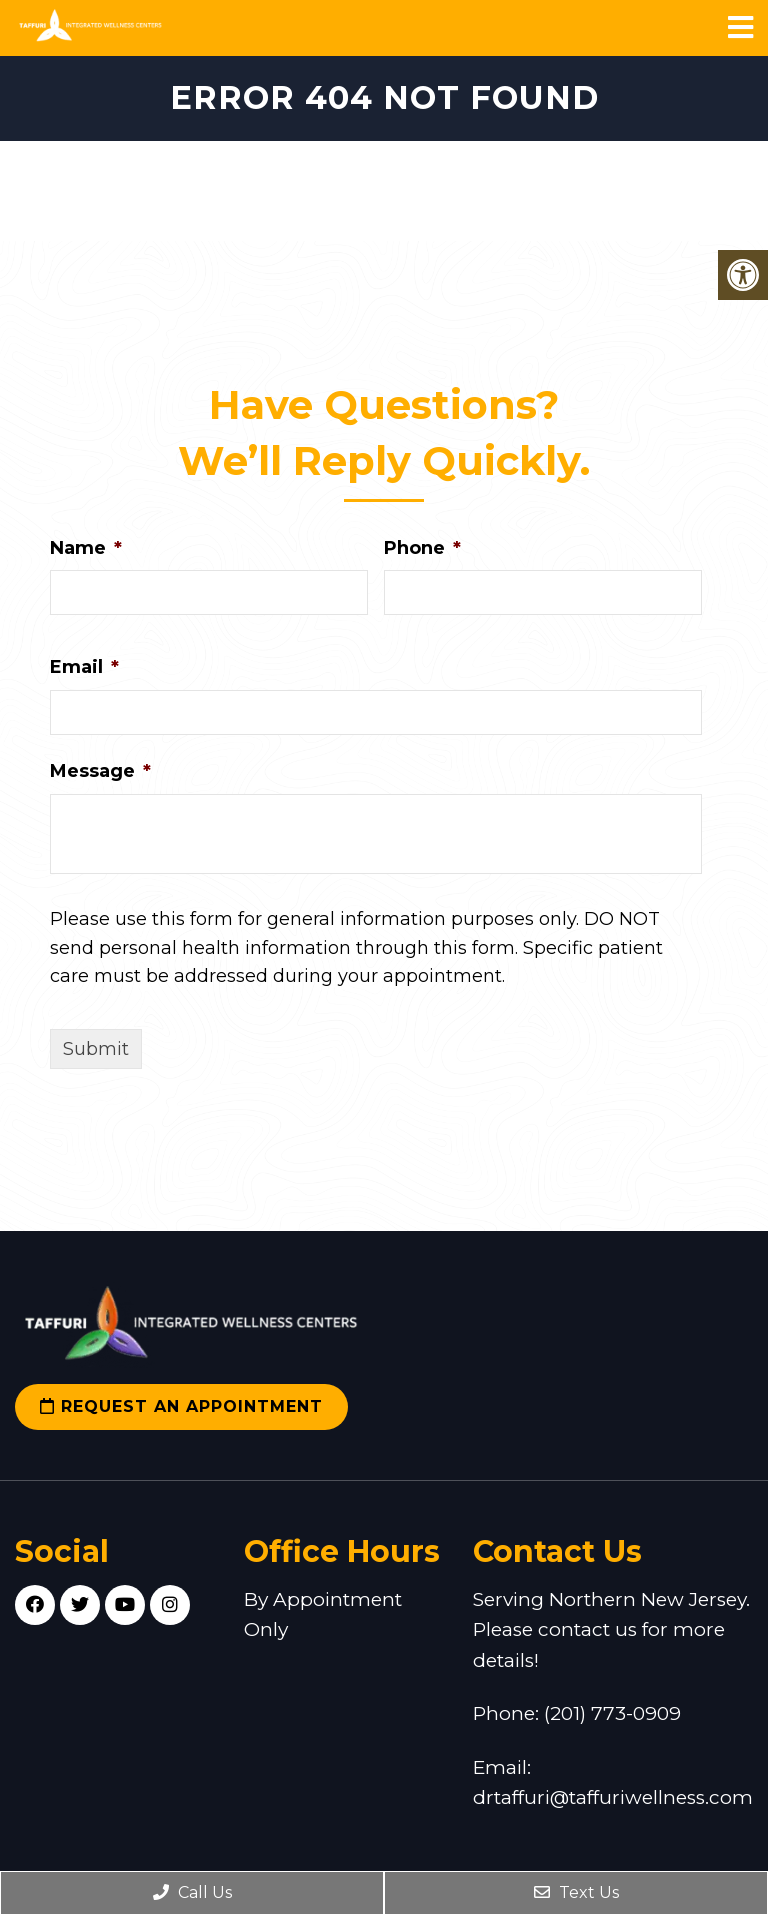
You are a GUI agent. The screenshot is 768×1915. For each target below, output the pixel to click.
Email (84, 667)
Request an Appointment (181, 1406)
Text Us (576, 1892)
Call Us (192, 1892)
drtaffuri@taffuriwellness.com (613, 1797)
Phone (422, 548)
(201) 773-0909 (612, 1713)
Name (86, 548)
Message (100, 771)
